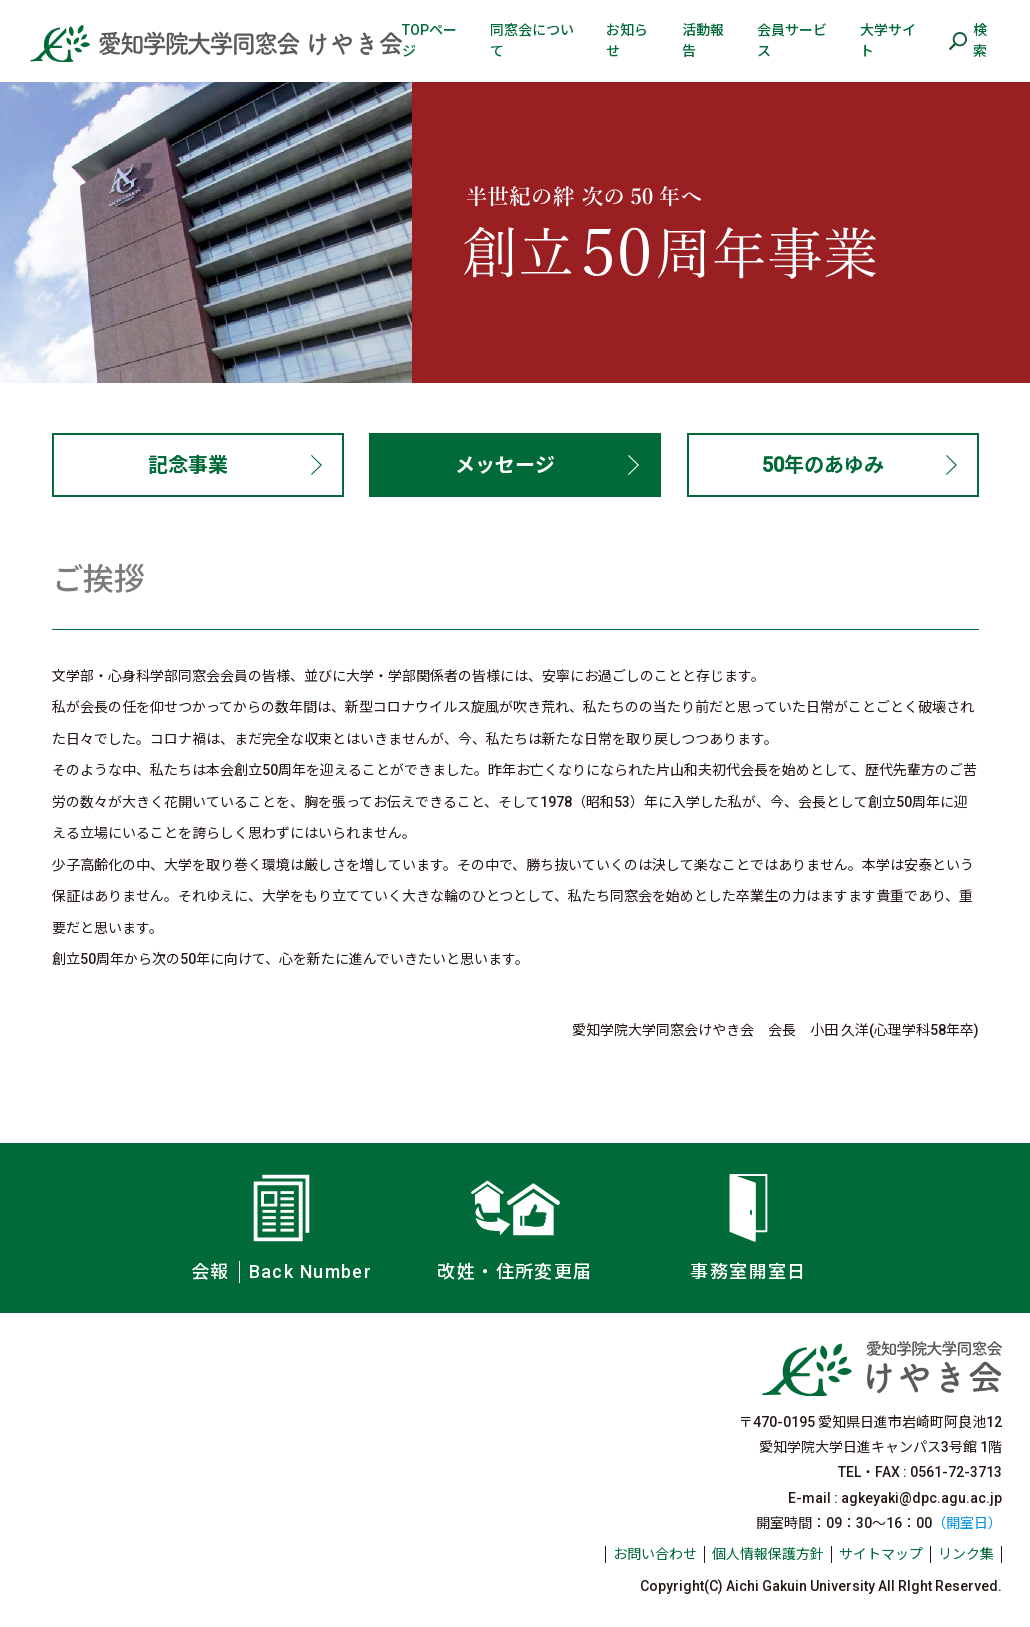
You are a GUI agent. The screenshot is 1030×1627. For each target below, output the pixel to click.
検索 (980, 40)
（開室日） (967, 1523)
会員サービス (792, 40)
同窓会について (532, 40)
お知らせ (627, 40)
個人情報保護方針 (768, 1554)
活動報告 (703, 40)
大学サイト (888, 40)
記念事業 (188, 465)
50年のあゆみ (823, 465)
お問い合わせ (655, 1554)
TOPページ (429, 40)
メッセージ (505, 465)
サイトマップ (881, 1554)
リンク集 (966, 1554)
